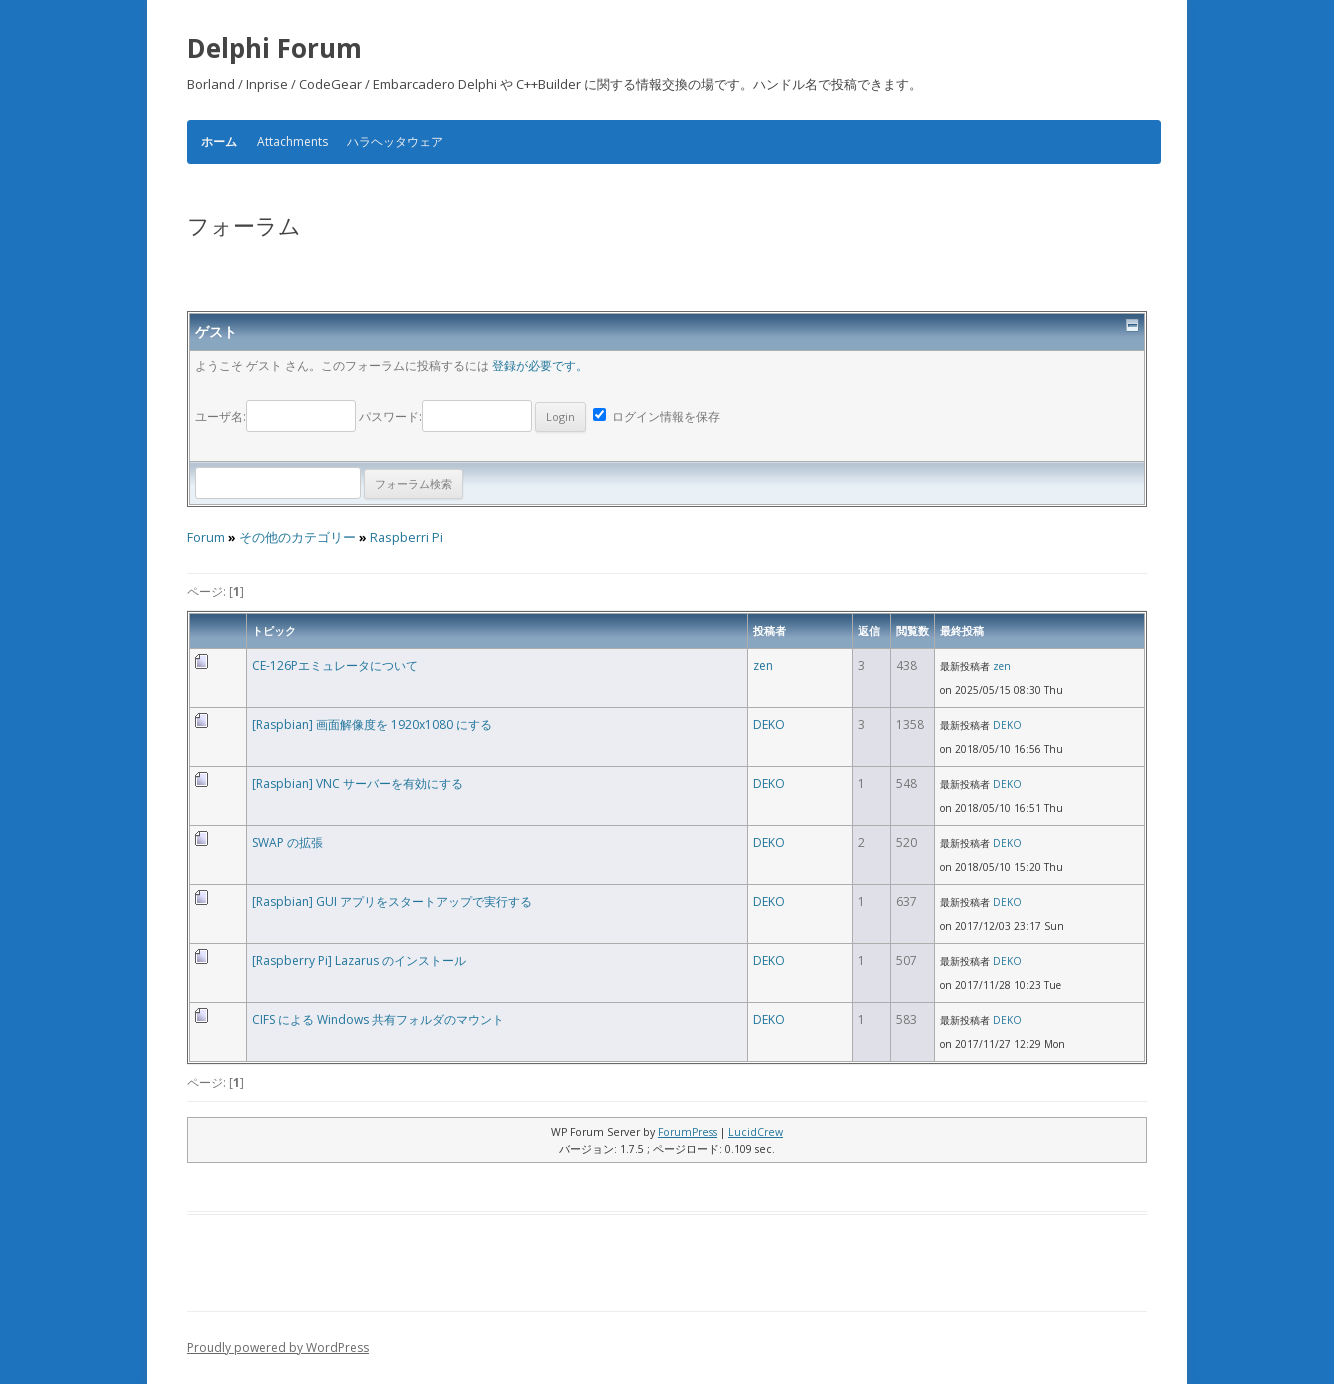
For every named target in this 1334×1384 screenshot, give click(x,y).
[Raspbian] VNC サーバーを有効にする (357, 783)
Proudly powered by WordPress (278, 1347)
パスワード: (472, 416)
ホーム (219, 142)
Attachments (292, 141)
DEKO (769, 724)
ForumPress (687, 1132)
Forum (206, 537)
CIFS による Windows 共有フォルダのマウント (378, 1019)
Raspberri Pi (406, 537)
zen (763, 665)
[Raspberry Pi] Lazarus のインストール (359, 960)
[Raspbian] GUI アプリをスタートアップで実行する (392, 901)
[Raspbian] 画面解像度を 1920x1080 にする (372, 724)
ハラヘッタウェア (395, 141)
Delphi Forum (274, 48)
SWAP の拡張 (287, 842)
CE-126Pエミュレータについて (335, 665)
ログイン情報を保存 (656, 416)
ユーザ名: (277, 416)
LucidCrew (755, 1132)
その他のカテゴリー (297, 537)
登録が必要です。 (540, 365)
